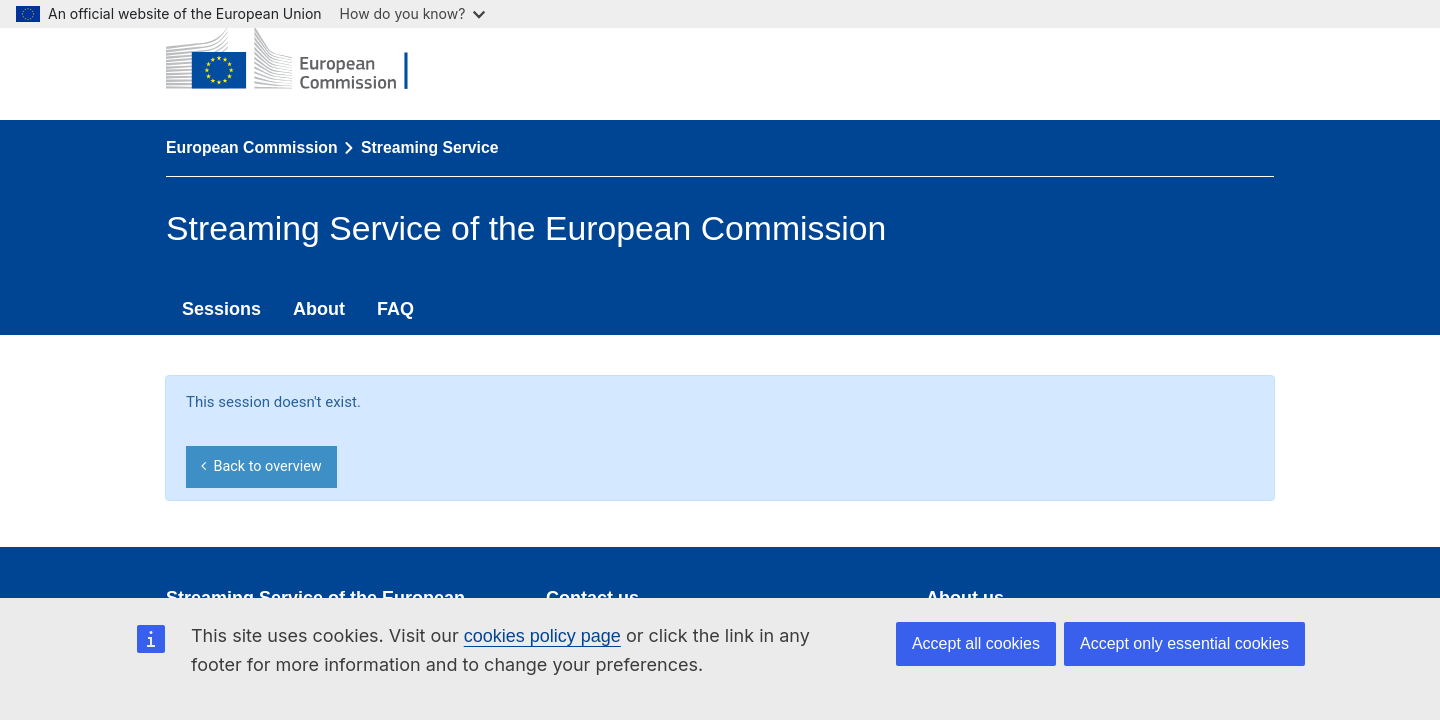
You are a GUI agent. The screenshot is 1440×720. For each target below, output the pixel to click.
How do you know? (413, 13)
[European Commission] (302, 60)
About (319, 309)
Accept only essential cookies (1184, 643)
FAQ (395, 309)
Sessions (221, 309)
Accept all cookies (976, 643)
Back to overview (261, 466)
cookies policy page (542, 636)
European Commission (252, 147)
